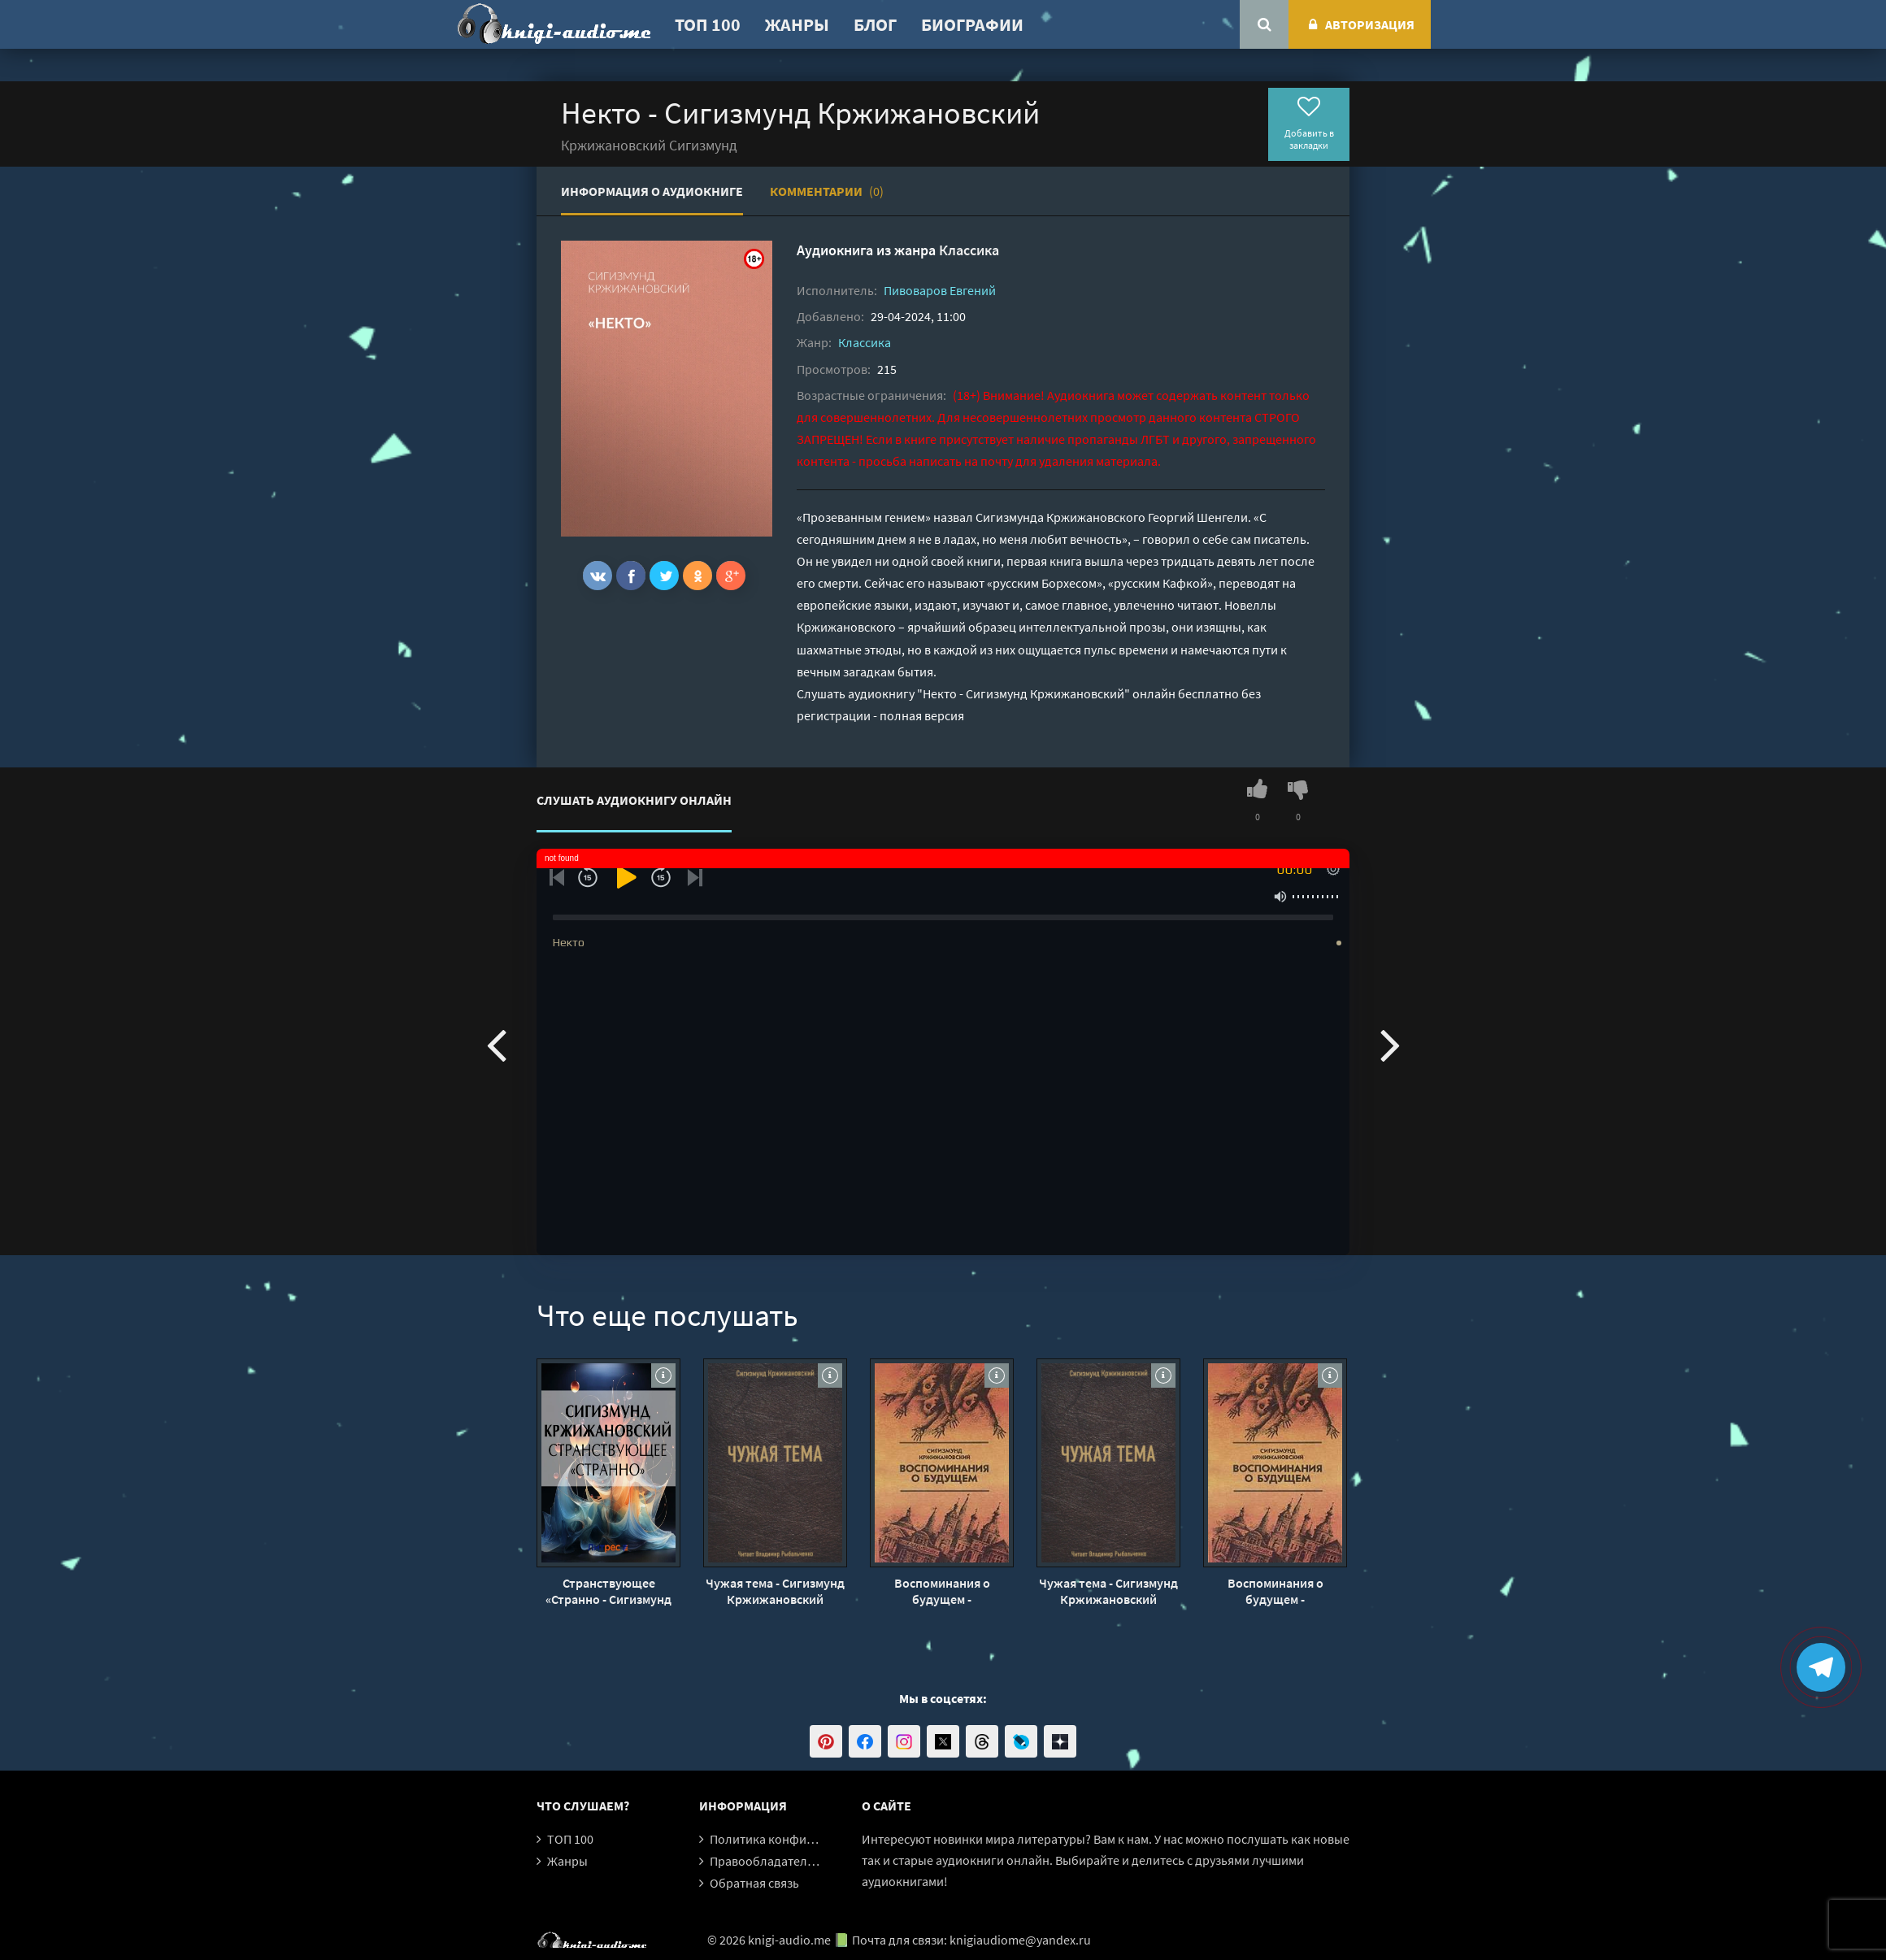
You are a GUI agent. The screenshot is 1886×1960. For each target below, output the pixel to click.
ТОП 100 (708, 24)
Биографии (972, 24)
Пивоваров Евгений (940, 290)
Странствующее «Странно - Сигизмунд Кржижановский (608, 1591)
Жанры (797, 24)
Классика (969, 250)
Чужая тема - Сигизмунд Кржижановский (775, 1591)
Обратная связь (754, 1883)
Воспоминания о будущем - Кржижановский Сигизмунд (941, 1591)
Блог (875, 24)
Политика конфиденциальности (803, 1839)
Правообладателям (766, 1861)
